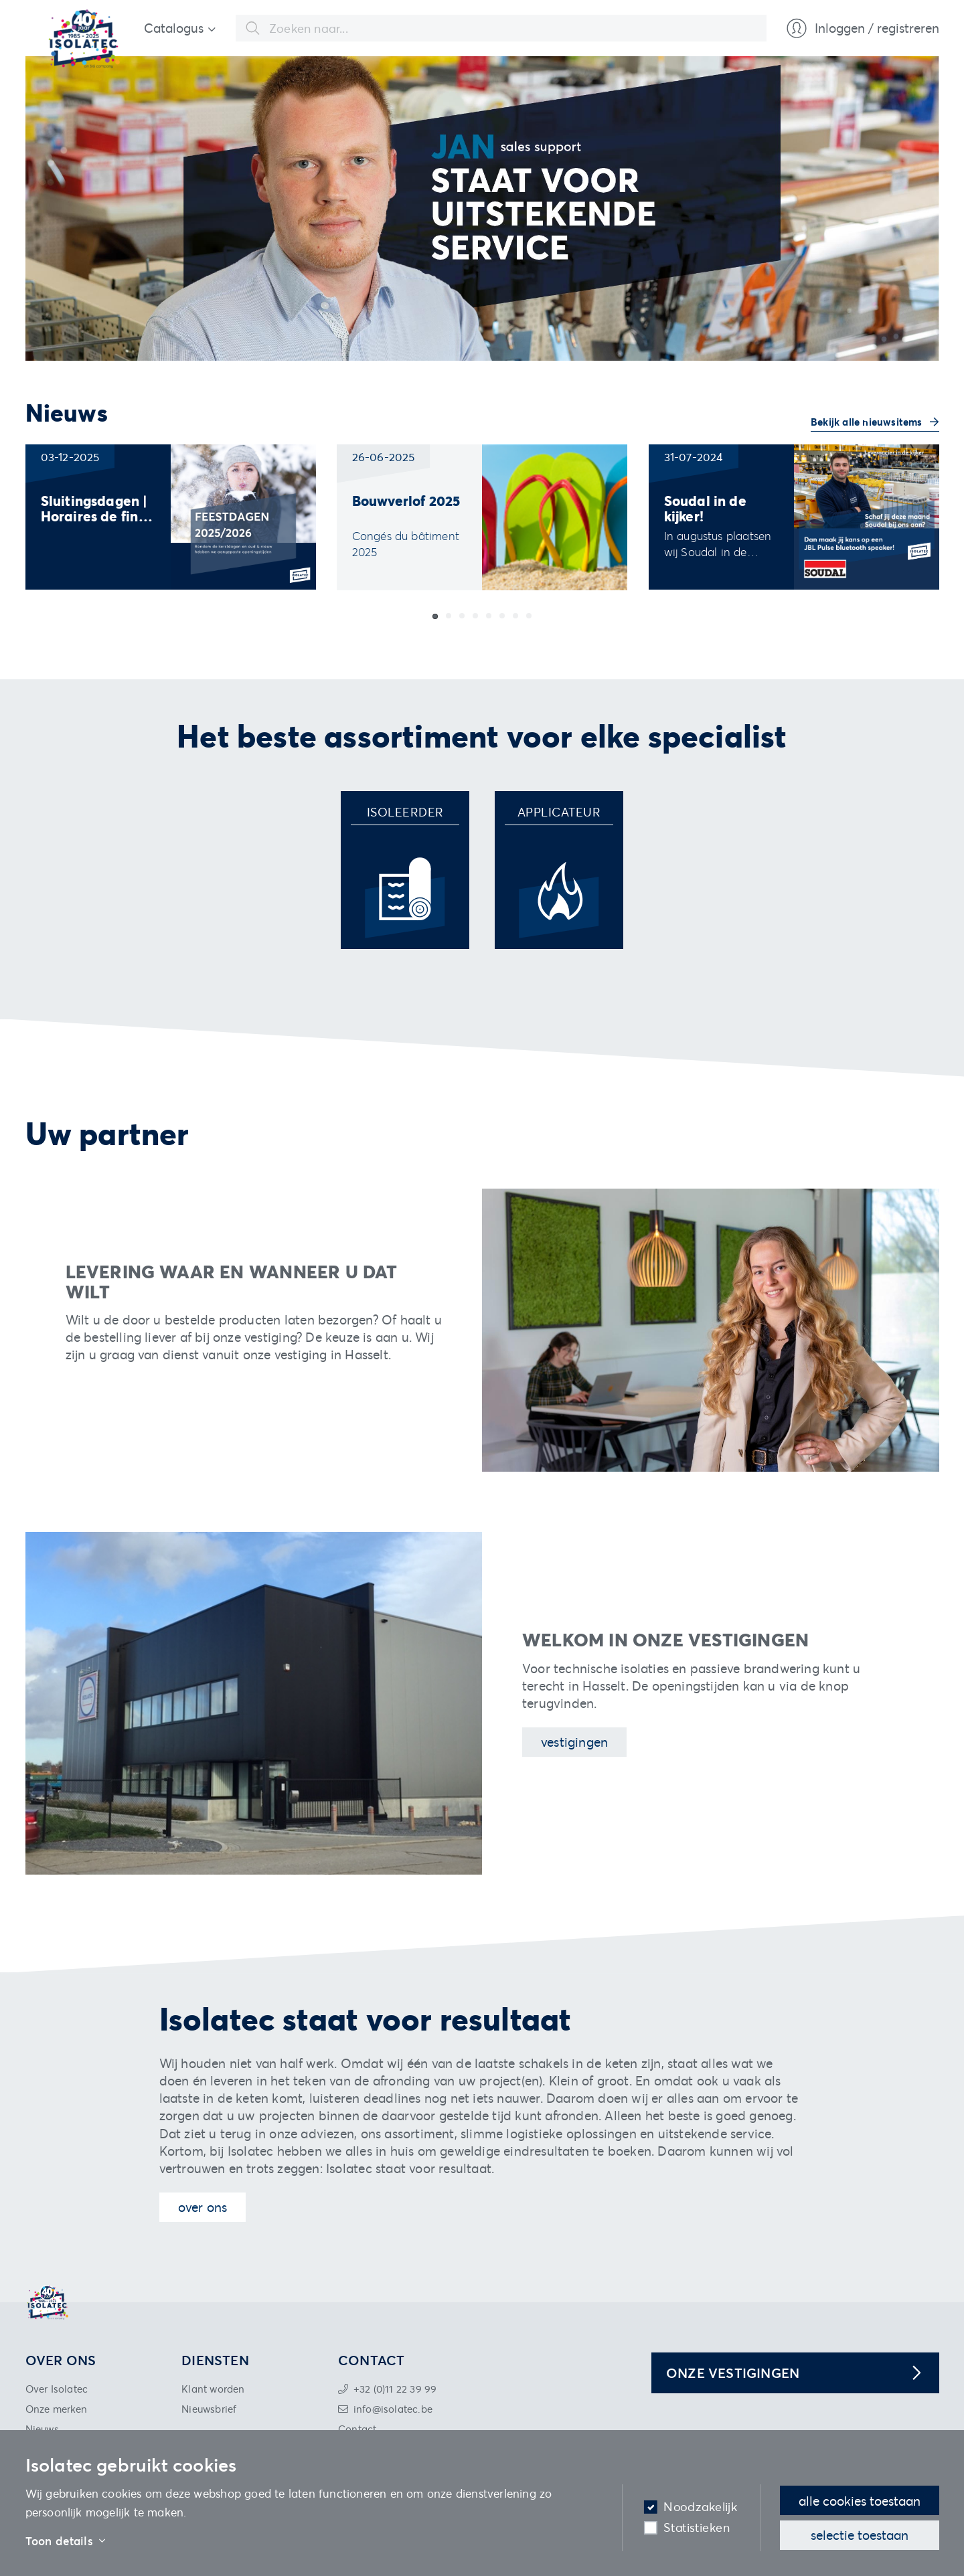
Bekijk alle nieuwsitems (868, 421)
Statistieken (696, 2527)
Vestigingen (574, 1741)
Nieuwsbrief (208, 2408)
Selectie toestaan (859, 2534)
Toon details (65, 2541)
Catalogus (174, 27)
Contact (357, 2428)
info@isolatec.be (392, 2408)
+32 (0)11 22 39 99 (395, 2388)
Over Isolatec (56, 2388)
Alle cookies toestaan (859, 2500)
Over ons (203, 2207)
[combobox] (501, 28)
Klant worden (212, 2388)
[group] (170, 517)
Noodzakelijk (700, 2506)
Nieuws (42, 2428)
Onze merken (56, 2408)
